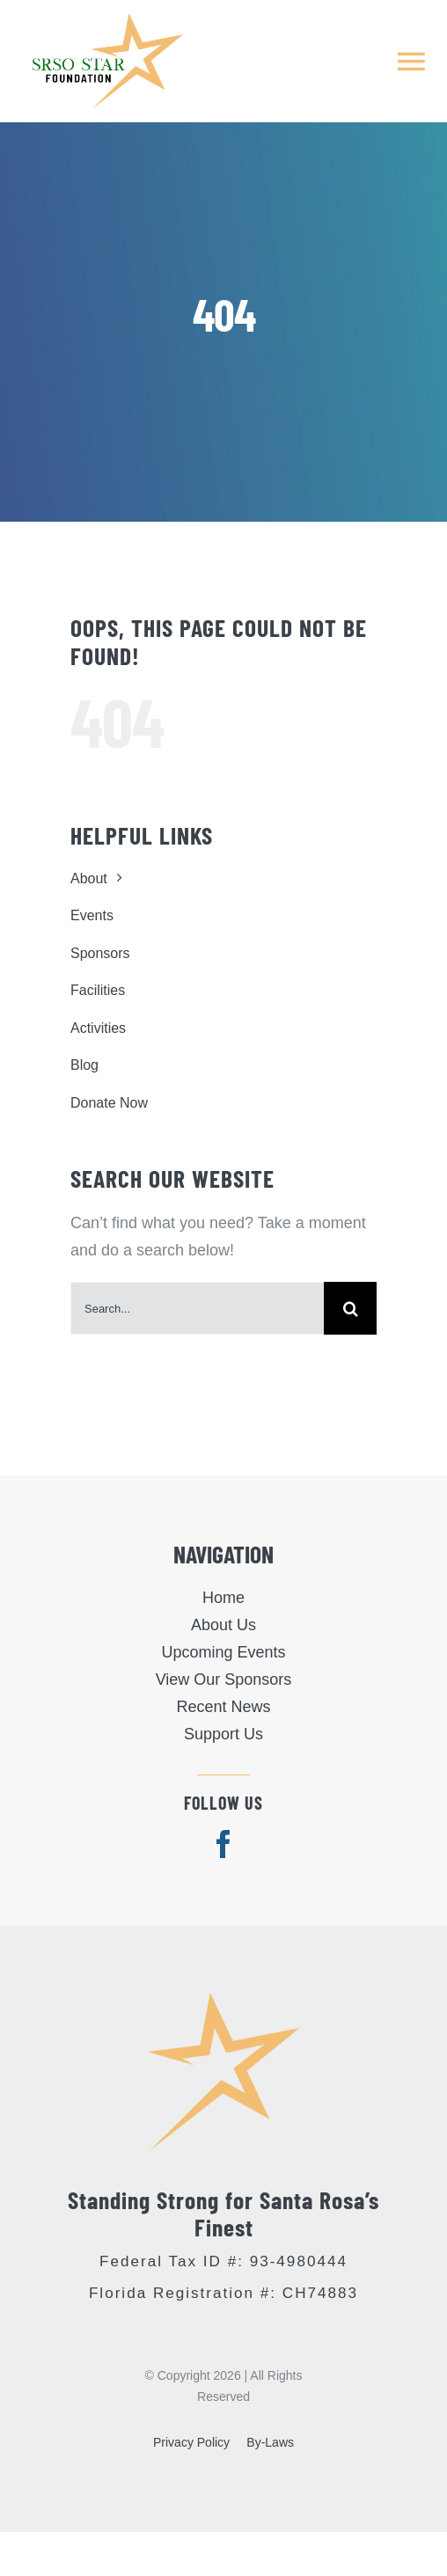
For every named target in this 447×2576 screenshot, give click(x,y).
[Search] (350, 1308)
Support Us (223, 1734)
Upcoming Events (223, 1652)
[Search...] (197, 1308)
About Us (223, 1625)
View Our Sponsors (224, 1679)
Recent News (223, 1707)
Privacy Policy (191, 2442)
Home (223, 1597)
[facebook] (223, 1844)
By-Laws (270, 2442)
